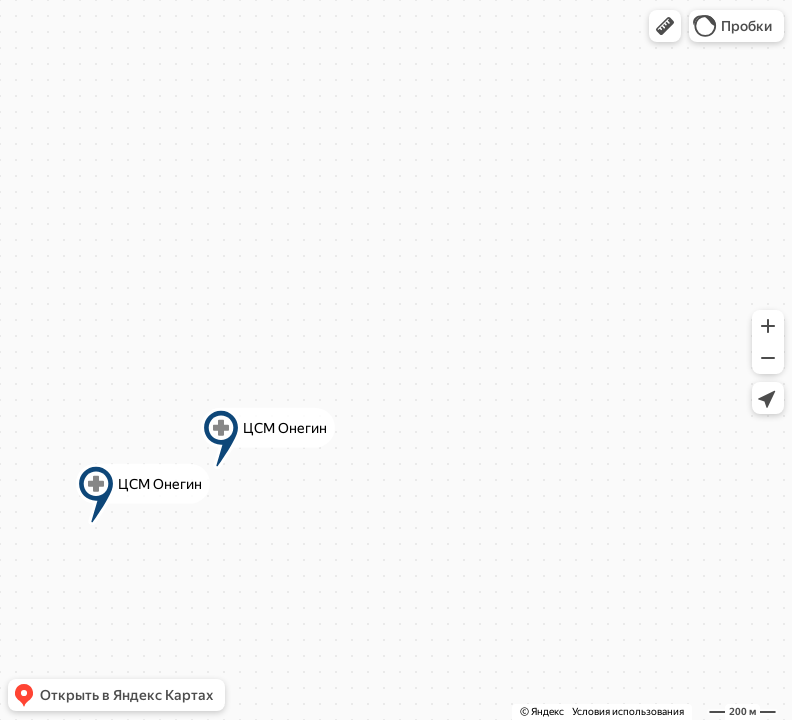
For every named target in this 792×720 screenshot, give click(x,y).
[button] (665, 26)
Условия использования (628, 711)
